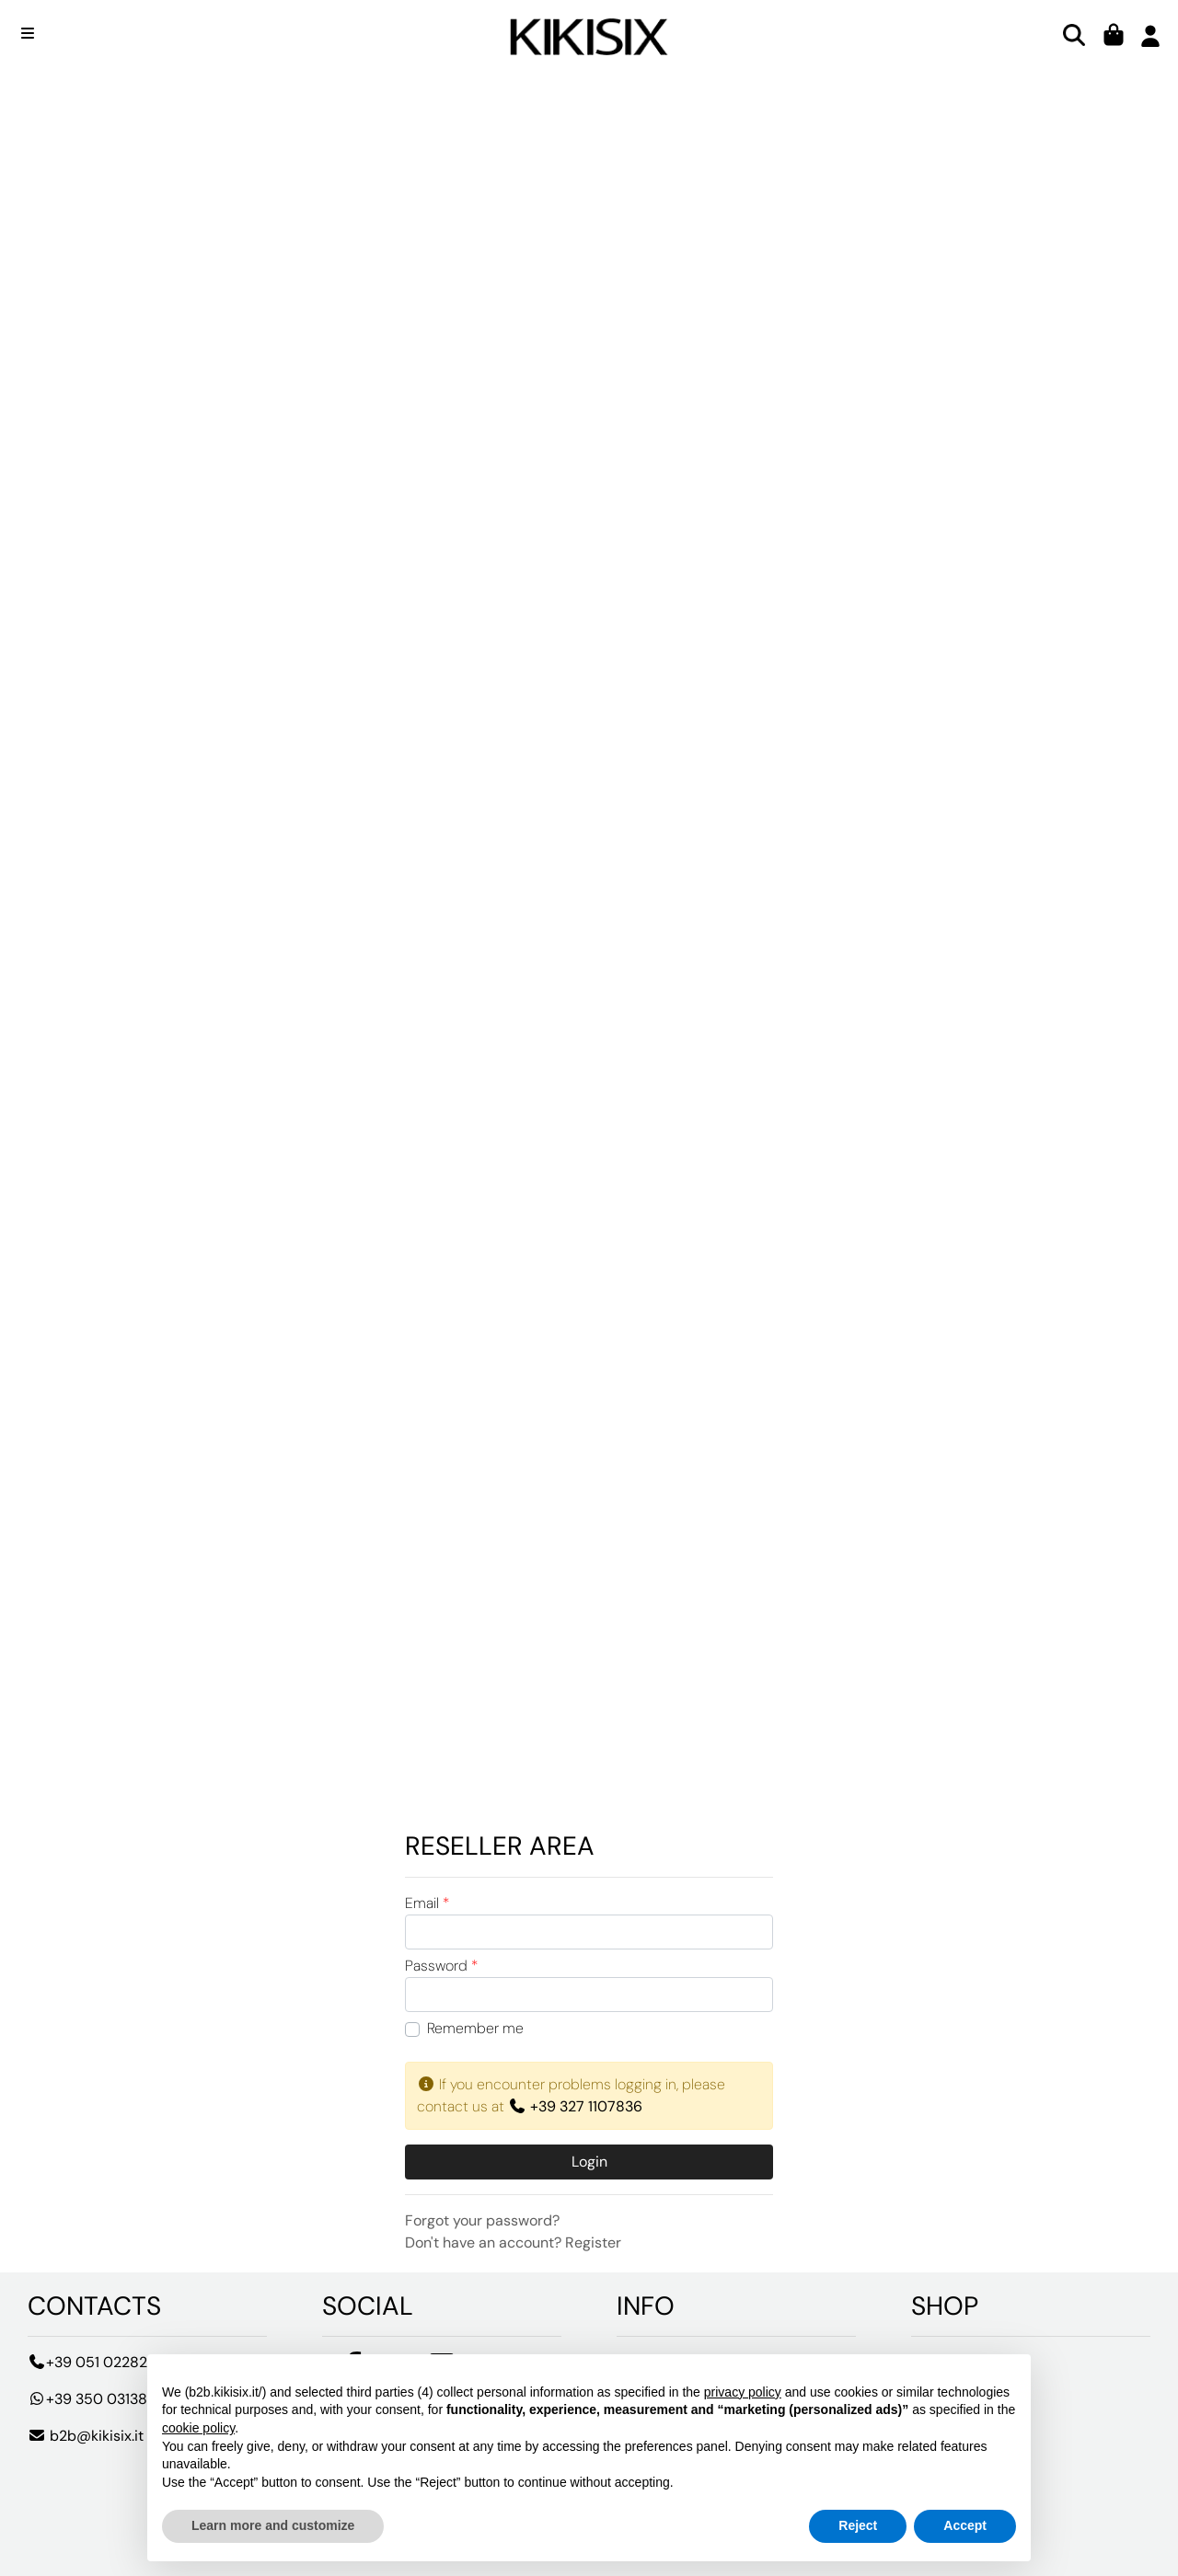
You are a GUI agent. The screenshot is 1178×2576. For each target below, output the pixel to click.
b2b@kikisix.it (86, 2435)
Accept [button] (965, 2525)
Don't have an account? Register (513, 2242)
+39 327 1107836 (575, 2106)
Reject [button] (857, 2525)
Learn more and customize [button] (272, 2525)
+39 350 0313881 (94, 2399)
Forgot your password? (482, 2220)
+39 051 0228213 (94, 2362)
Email (427, 1903)
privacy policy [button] (742, 2392)
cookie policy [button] (198, 2428)
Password (441, 1965)
